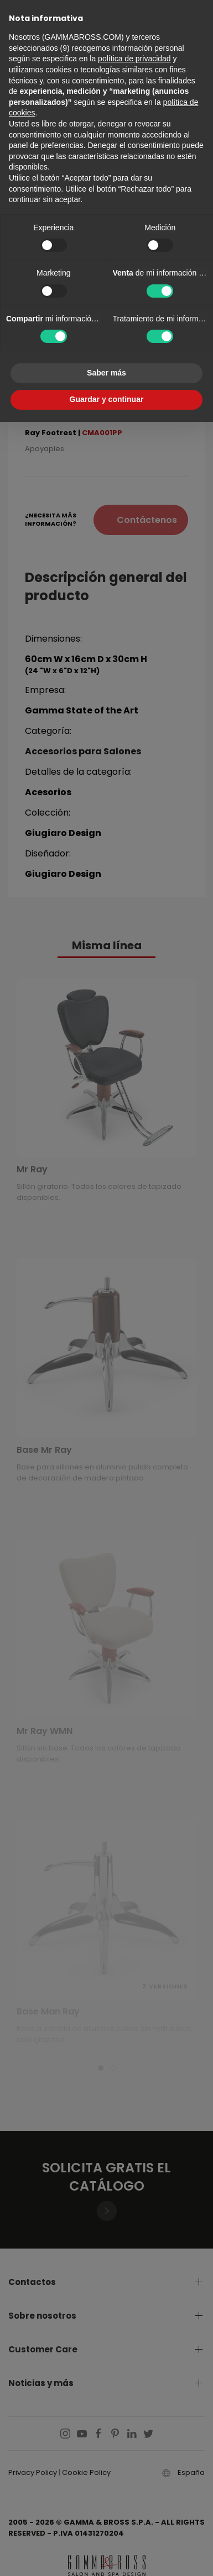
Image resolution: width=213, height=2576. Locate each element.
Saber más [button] (106, 372)
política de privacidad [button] (134, 58)
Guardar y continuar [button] (107, 399)
